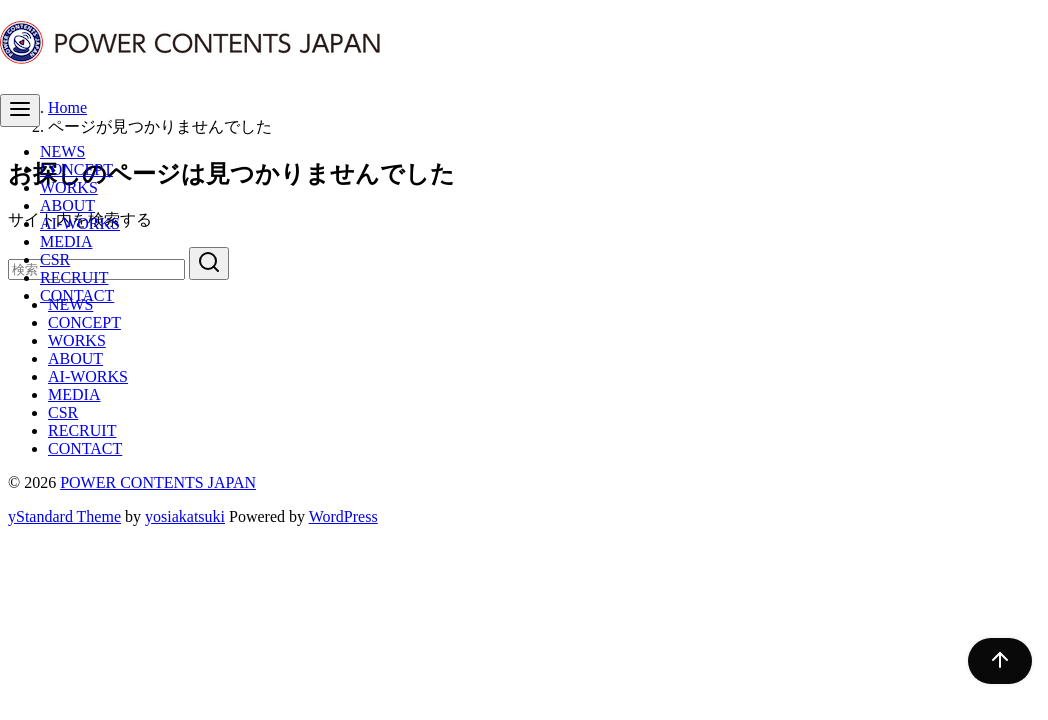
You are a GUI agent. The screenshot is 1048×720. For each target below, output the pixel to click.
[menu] (20, 110)
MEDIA (66, 241)
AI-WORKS (80, 223)
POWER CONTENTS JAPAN (158, 482)
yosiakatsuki (185, 516)
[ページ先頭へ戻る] (990, 661)
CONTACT (77, 295)
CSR (55, 259)
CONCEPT (76, 169)
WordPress (343, 516)
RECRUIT (74, 277)
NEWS (62, 151)
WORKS (69, 187)
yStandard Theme (64, 516)
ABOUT (67, 205)
